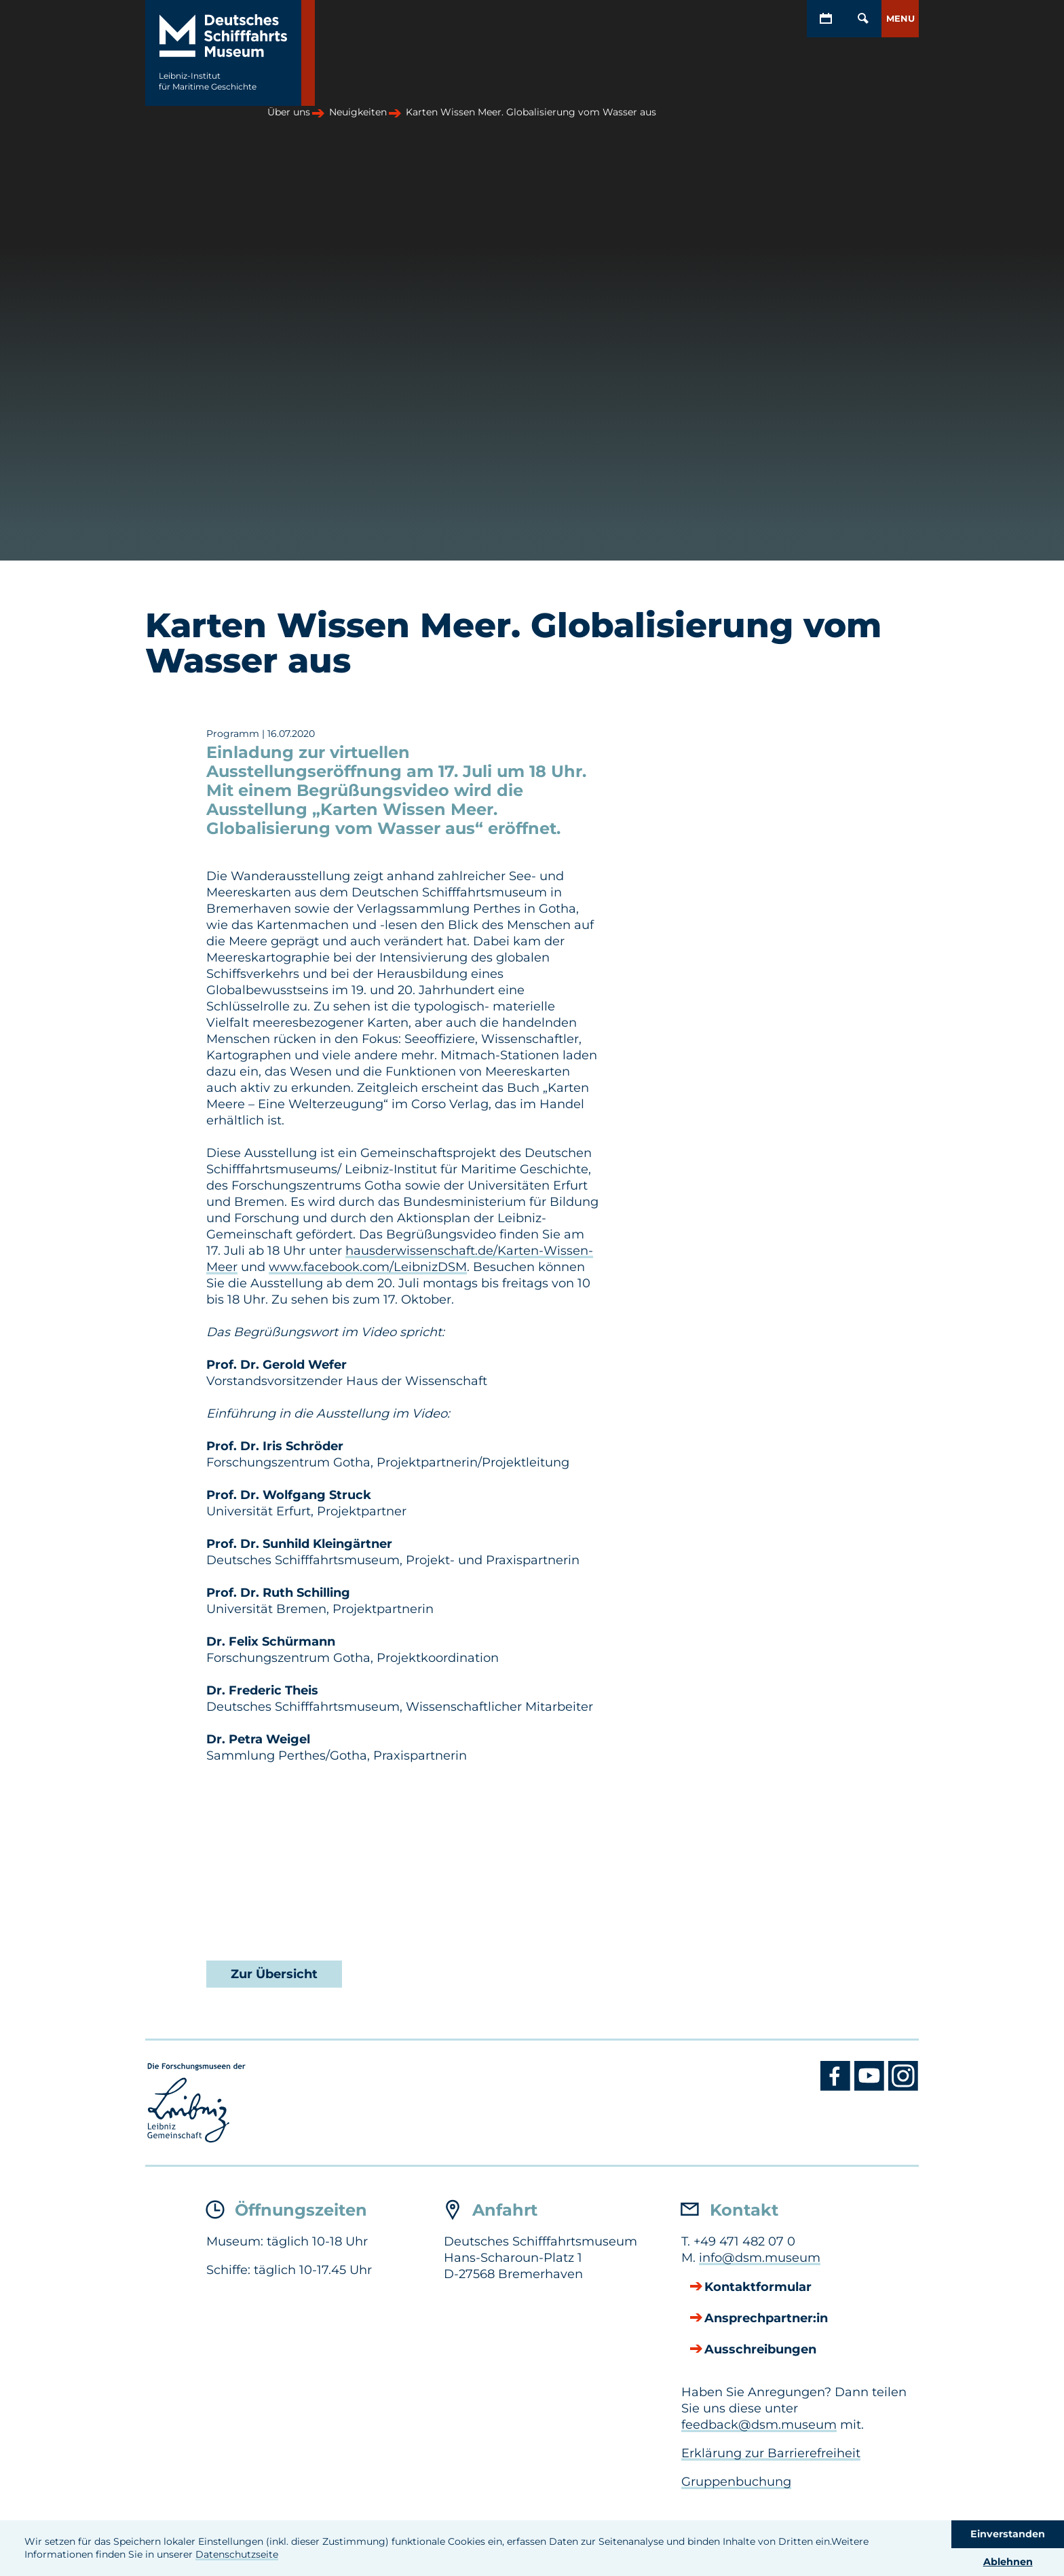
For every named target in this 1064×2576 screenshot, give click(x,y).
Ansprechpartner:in (766, 2318)
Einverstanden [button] (1007, 2534)
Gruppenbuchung (736, 2481)
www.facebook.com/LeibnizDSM (368, 1266)
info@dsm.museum (759, 2257)
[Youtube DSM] (871, 2087)
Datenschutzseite (236, 2554)
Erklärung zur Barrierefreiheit (770, 2453)
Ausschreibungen (760, 2350)
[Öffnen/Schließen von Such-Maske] (862, 18)
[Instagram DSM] (903, 2087)
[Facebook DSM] (837, 2087)
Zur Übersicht (274, 1974)
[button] (900, 18)
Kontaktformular (758, 2287)
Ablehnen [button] (1008, 2562)
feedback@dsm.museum (759, 2424)
